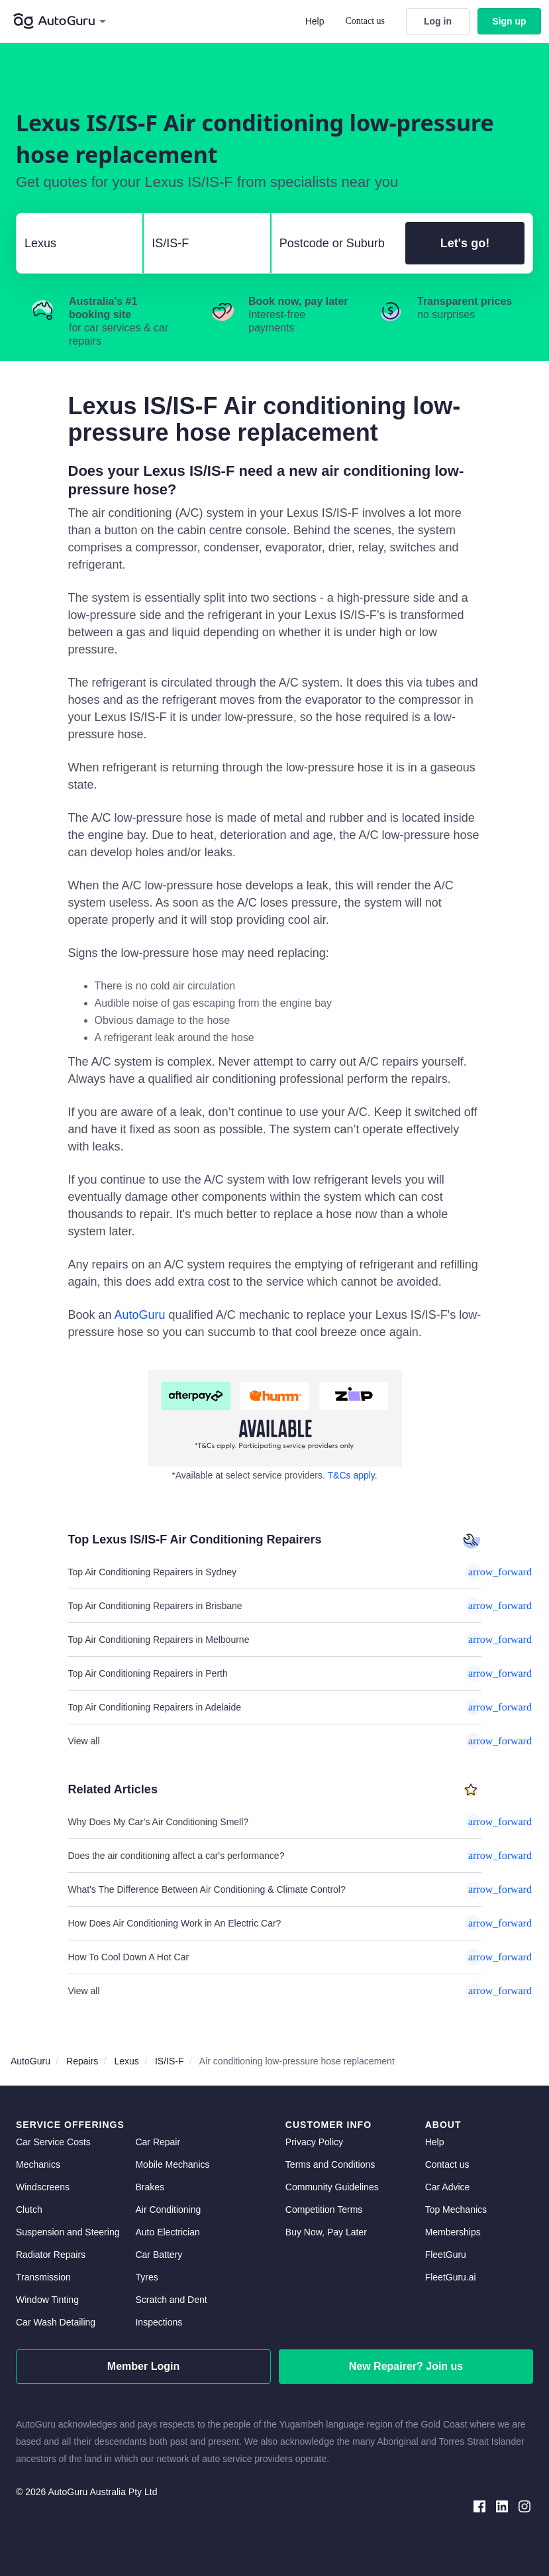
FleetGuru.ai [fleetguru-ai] (450, 2277)
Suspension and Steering (67, 2232)
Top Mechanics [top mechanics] (456, 2209)
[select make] (74, 243)
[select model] (201, 243)
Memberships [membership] (453, 2232)
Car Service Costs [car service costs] (53, 2142)
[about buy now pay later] (274, 1418)
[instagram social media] (524, 2505)
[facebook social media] (479, 2505)
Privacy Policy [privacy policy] (314, 2142)
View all (274, 1741)
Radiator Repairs (50, 2254)
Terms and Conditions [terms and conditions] (330, 2164)
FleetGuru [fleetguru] (445, 2254)
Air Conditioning (168, 2209)
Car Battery (158, 2254)
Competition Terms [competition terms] (323, 2209)
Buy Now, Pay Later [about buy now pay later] (326, 2232)
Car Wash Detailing (55, 2322)
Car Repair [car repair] (157, 2142)
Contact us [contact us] (447, 2164)
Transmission (43, 2277)
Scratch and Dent (171, 2299)
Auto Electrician (167, 2232)
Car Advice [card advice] (447, 2187)
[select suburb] (334, 243)
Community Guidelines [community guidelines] (332, 2187)
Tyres (146, 2277)
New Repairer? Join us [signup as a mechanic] (406, 2366)
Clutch (29, 2209)
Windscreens (43, 2187)
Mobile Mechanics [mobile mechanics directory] (172, 2164)
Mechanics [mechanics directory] (38, 2164)
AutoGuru (140, 1314)
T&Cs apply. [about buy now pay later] (352, 1475)
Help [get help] (434, 2142)
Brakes (149, 2187)
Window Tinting (47, 2299)
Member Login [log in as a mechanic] (143, 2366)
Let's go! (464, 243)
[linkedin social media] (502, 2505)
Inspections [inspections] (158, 2322)
